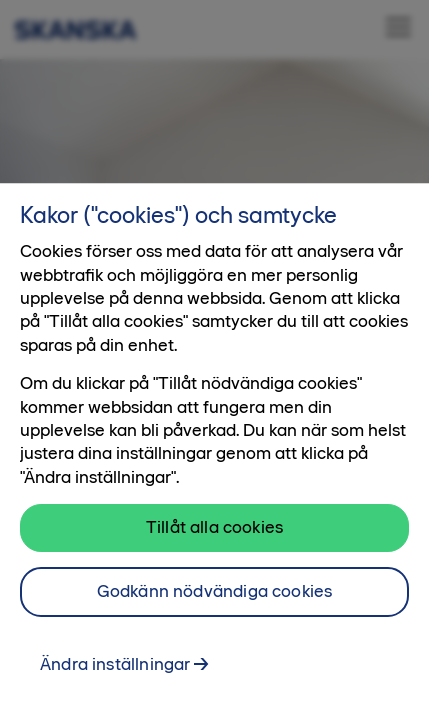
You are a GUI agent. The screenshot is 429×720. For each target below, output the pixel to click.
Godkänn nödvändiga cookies (215, 604)
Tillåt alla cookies (214, 540)
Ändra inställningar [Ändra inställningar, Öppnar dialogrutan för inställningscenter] (115, 677)
